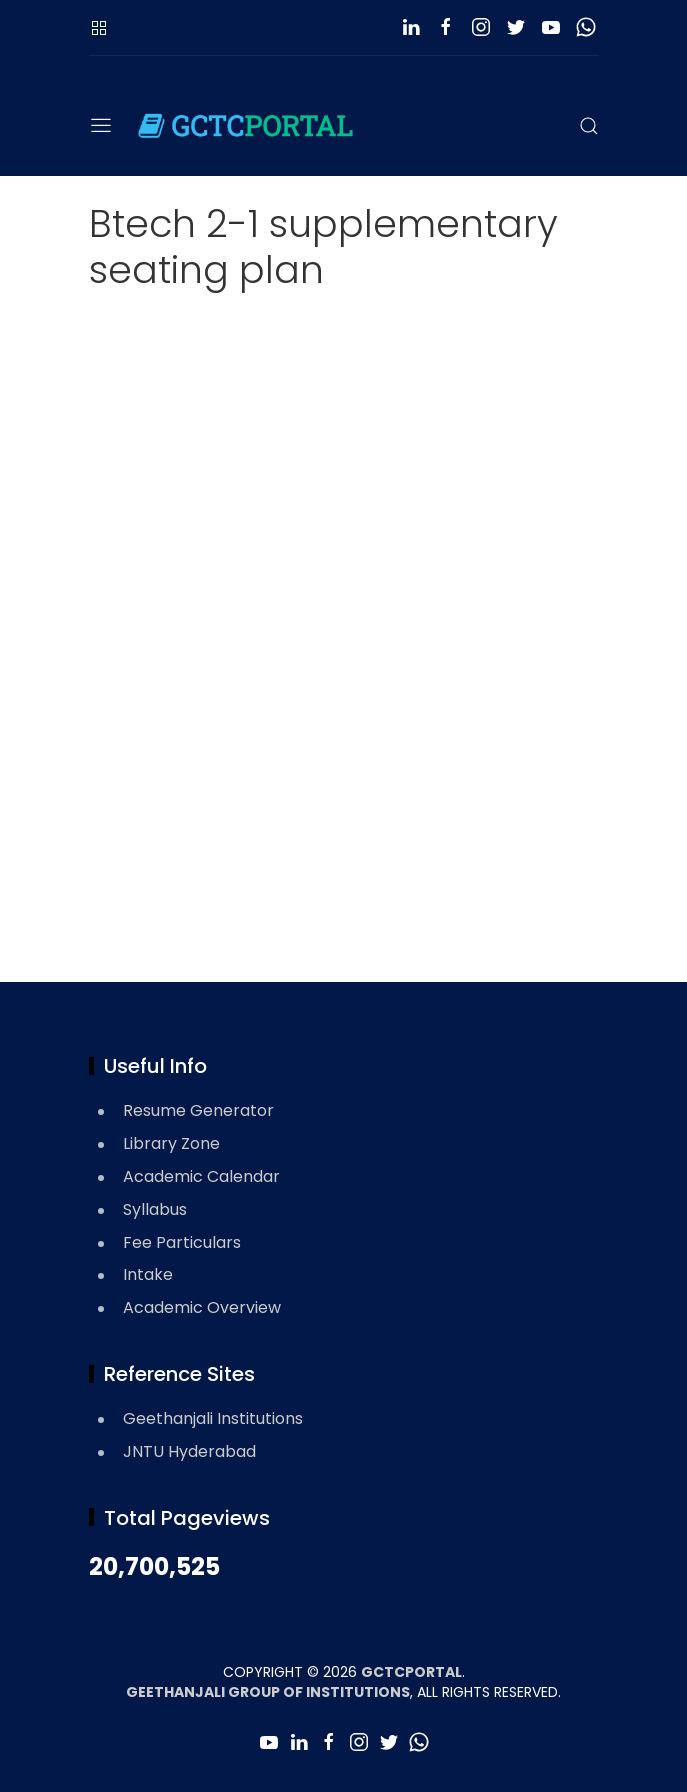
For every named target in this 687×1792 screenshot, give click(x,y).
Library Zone (171, 1143)
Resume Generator (198, 1110)
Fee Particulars (182, 1242)
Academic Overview (202, 1307)
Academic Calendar (201, 1176)
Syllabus (155, 1209)
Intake (148, 1274)
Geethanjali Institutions (213, 1418)
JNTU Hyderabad (189, 1451)
